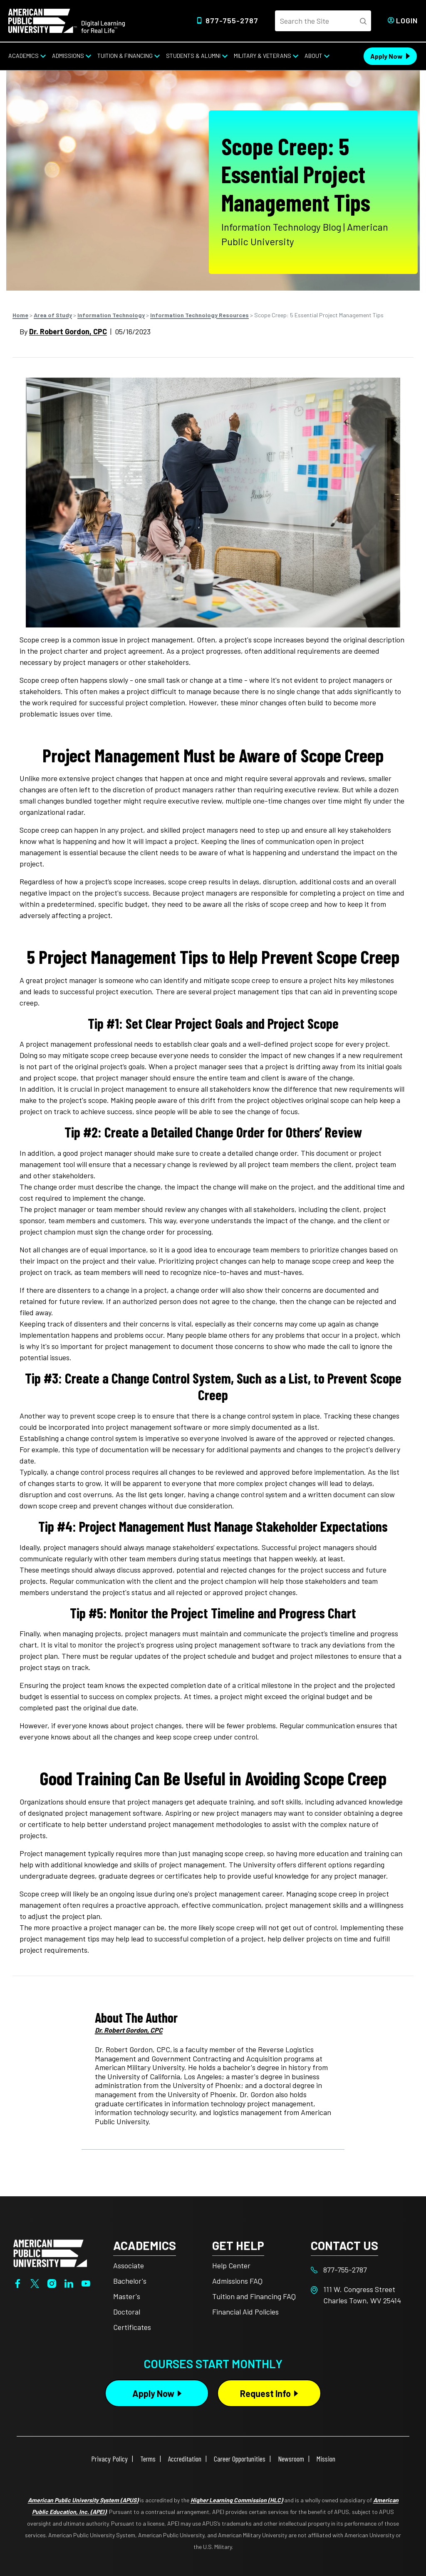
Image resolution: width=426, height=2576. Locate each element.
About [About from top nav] (313, 55)
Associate (128, 2265)
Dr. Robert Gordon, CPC (68, 331)
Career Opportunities (239, 2458)
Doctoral (126, 2311)
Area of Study (53, 315)
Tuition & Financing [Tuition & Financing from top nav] (125, 55)
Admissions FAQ (237, 2280)
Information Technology (111, 315)
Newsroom (291, 2458)
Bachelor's (129, 2280)
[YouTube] (86, 2282)
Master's (126, 2296)
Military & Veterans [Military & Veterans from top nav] (262, 55)
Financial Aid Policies (245, 2311)
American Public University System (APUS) (83, 2500)
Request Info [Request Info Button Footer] (265, 2393)
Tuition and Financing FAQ (254, 2296)
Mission (326, 2458)
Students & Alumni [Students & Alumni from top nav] (193, 55)
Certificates (132, 2327)
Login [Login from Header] (407, 20)
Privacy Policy (109, 2458)
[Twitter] (34, 2282)
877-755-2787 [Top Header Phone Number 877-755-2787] (232, 20)
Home (20, 315)
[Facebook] (17, 2282)
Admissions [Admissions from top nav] (68, 55)
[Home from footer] (50, 2252)
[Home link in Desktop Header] (66, 20)
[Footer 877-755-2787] (360, 2269)
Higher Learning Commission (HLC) (237, 2500)
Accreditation (184, 2458)
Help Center (231, 2265)
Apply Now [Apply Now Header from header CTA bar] (386, 56)
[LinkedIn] (68, 2282)
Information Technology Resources (199, 315)
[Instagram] (51, 2282)
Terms (148, 2458)
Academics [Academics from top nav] (23, 55)
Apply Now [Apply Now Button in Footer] (153, 2393)
